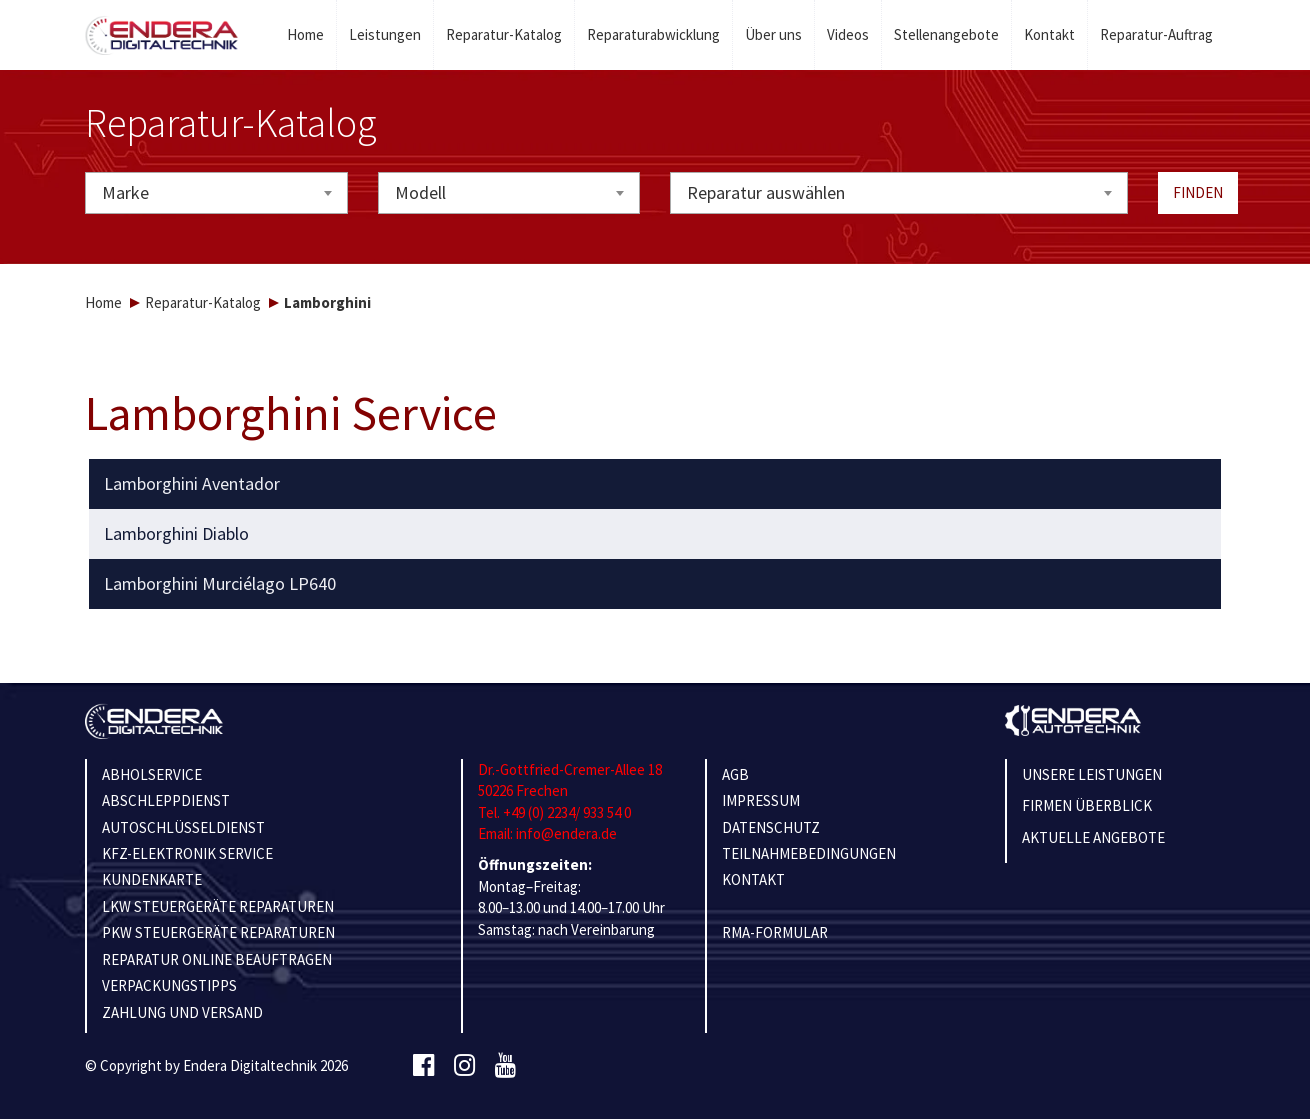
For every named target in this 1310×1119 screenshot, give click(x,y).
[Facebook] (423, 1066)
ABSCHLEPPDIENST (166, 800)
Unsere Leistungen (1092, 774)
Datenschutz (771, 827)
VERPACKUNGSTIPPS (169, 985)
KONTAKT (753, 879)
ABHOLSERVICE (152, 774)
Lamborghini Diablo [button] (176, 534)
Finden (1198, 192)
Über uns (773, 34)
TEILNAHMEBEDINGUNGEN (809, 853)
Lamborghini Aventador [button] (192, 484)
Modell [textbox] (420, 192)
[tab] (655, 484)
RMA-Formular (775, 932)
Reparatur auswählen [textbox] (766, 192)
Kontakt (1049, 34)
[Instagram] (464, 1066)
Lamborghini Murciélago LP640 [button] (220, 584)
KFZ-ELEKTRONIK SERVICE (187, 853)
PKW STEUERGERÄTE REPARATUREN (218, 932)
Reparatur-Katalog (504, 34)
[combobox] (216, 193)
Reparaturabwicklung (653, 34)
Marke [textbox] (125, 192)
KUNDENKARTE (152, 879)
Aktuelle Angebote (1093, 837)
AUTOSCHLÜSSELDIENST (183, 827)
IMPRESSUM (761, 800)
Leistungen (385, 34)
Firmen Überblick (1087, 805)
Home (305, 34)
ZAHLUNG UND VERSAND (182, 1012)
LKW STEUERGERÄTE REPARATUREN (218, 906)
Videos (848, 34)
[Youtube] (505, 1066)
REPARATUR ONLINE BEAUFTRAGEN (217, 959)
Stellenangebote (946, 34)
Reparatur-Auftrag (1156, 34)
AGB (735, 774)
